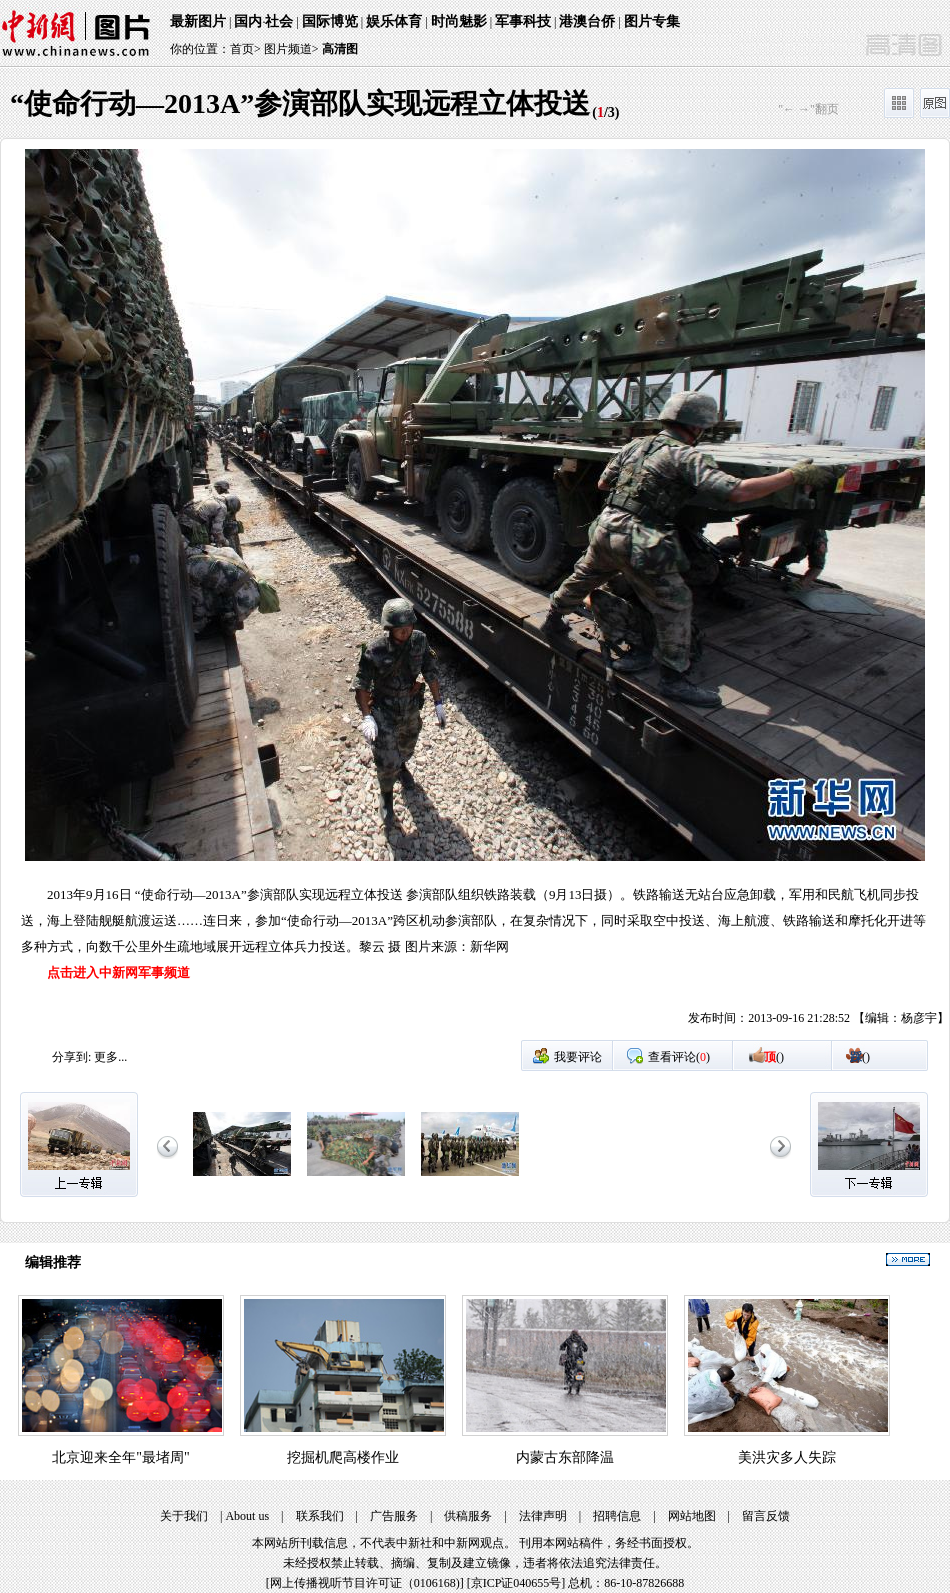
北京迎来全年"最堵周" (120, 1457)
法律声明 (543, 1516)
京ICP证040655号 (516, 1583)
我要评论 (578, 1057)
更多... (110, 1057)
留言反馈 (766, 1516)
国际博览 (330, 21)
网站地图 (692, 1516)
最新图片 (198, 21)
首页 (242, 49)
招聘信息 (617, 1516)
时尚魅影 (459, 21)
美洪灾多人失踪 (787, 1457)
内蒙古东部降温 (565, 1457)
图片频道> (291, 49)
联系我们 (320, 1516)
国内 (248, 21)
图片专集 (652, 21)
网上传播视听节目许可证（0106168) (365, 1583)
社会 (279, 21)
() (774, 1057)
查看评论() (679, 1057)
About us (247, 1516)
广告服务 (394, 1516)
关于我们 (184, 1516)
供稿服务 (468, 1516)
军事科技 (523, 21)
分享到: (71, 1057)
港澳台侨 (587, 21)
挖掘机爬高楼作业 (343, 1457)
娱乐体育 (394, 21)
